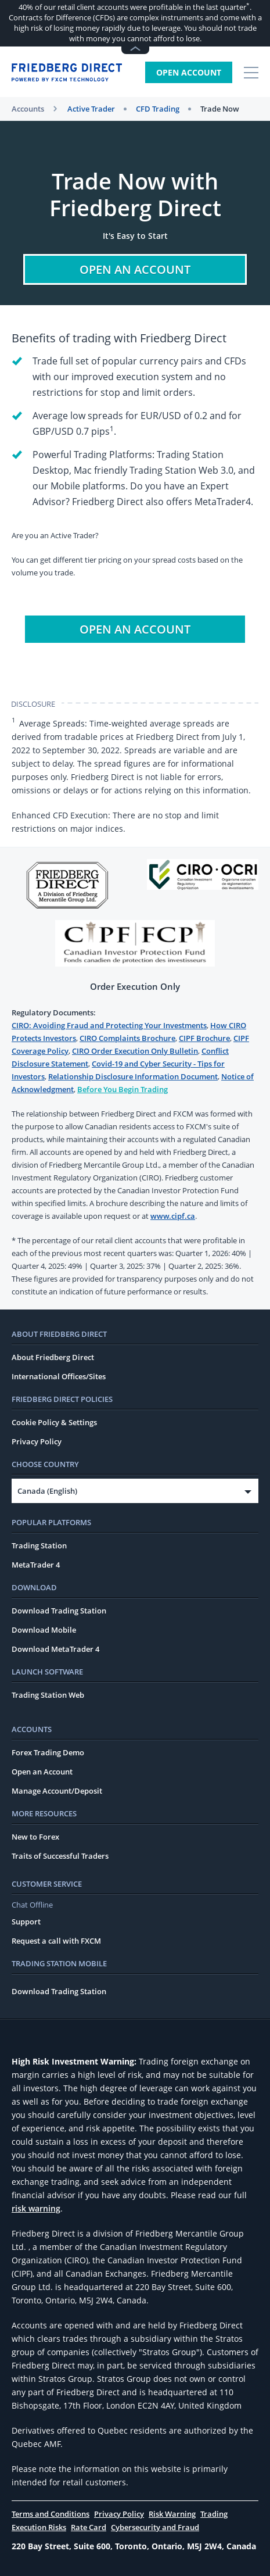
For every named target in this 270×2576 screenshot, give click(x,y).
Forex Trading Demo (48, 1752)
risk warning (36, 2208)
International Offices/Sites (59, 1376)
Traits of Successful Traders (60, 1856)
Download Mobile (44, 1630)
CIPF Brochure (204, 1038)
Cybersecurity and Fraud (155, 2527)
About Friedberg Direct (53, 1357)
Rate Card (88, 2527)
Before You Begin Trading (122, 1089)
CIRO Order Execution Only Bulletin (135, 1051)
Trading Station (39, 1545)
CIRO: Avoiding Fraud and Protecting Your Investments (109, 1025)
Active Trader (91, 108)
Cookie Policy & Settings (54, 1422)
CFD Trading (157, 108)
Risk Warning (172, 2514)
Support (26, 1921)
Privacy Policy (37, 1441)
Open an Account (42, 1771)
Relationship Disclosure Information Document (133, 1076)
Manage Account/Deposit (57, 1791)
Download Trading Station (59, 1610)
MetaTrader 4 (36, 1564)
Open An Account (135, 269)
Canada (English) (47, 1491)
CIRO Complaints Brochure (127, 1038)
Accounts (28, 108)
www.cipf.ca (172, 1216)
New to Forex (35, 1836)
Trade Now (219, 108)
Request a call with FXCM (56, 1940)
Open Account (188, 72)
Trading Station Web (48, 1695)
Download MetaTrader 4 (55, 1649)
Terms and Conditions (50, 2514)
